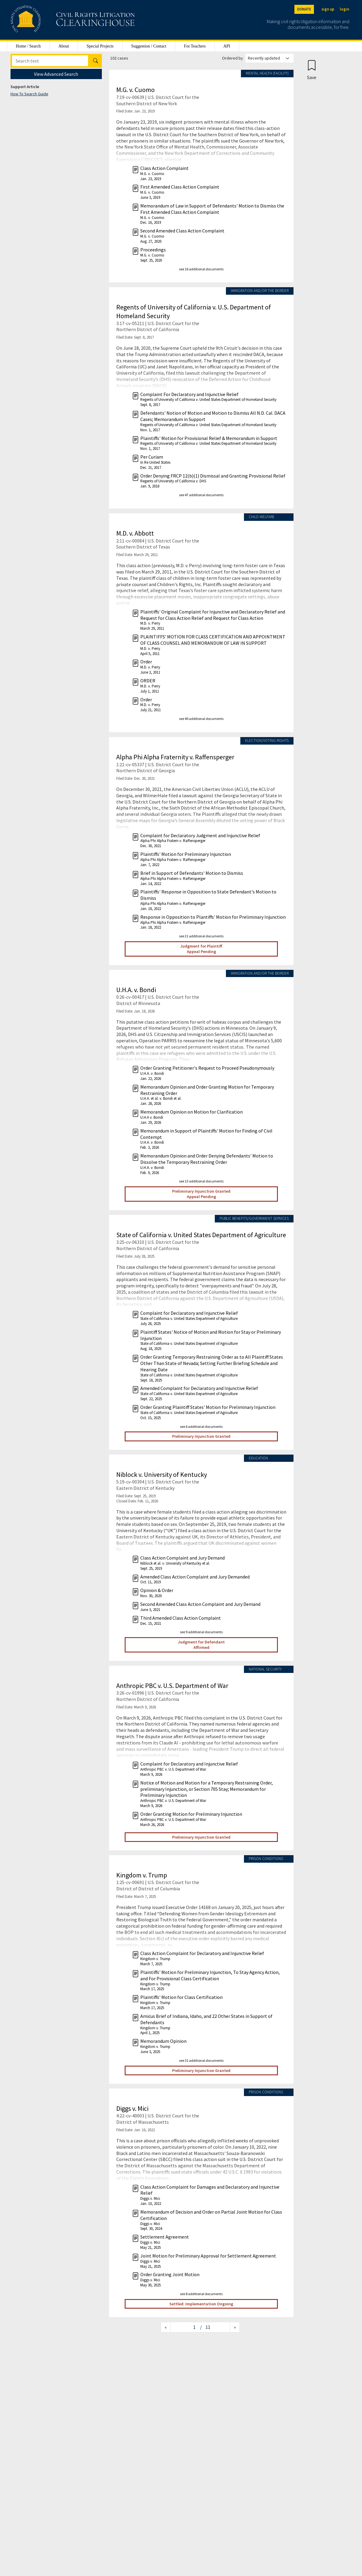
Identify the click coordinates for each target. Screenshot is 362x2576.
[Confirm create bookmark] (312, 69)
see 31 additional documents (201, 2060)
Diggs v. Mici (132, 2108)
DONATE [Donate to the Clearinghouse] (304, 9)
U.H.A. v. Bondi (136, 989)
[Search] (50, 61)
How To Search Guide (29, 94)
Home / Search (28, 46)
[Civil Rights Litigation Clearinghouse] (56, 20)
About (63, 46)
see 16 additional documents (201, 269)
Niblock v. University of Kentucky (161, 1474)
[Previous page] (166, 2327)
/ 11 (205, 2327)
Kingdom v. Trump (141, 1875)
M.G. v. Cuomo (135, 89)
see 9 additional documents (201, 1632)
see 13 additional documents (201, 1181)
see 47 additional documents (201, 495)
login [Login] (344, 9)
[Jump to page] (185, 2327)
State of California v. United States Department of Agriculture (201, 1235)
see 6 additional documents (201, 1426)
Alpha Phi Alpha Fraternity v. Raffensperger (175, 757)
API (226, 46)
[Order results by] (269, 58)
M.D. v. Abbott (135, 533)
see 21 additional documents (201, 936)
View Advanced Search (56, 74)
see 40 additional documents (201, 718)
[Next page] (235, 2327)
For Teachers (194, 46)
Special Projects (100, 46)
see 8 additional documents (201, 2294)
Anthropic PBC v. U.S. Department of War (172, 1685)
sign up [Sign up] (327, 9)
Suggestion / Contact (148, 46)
